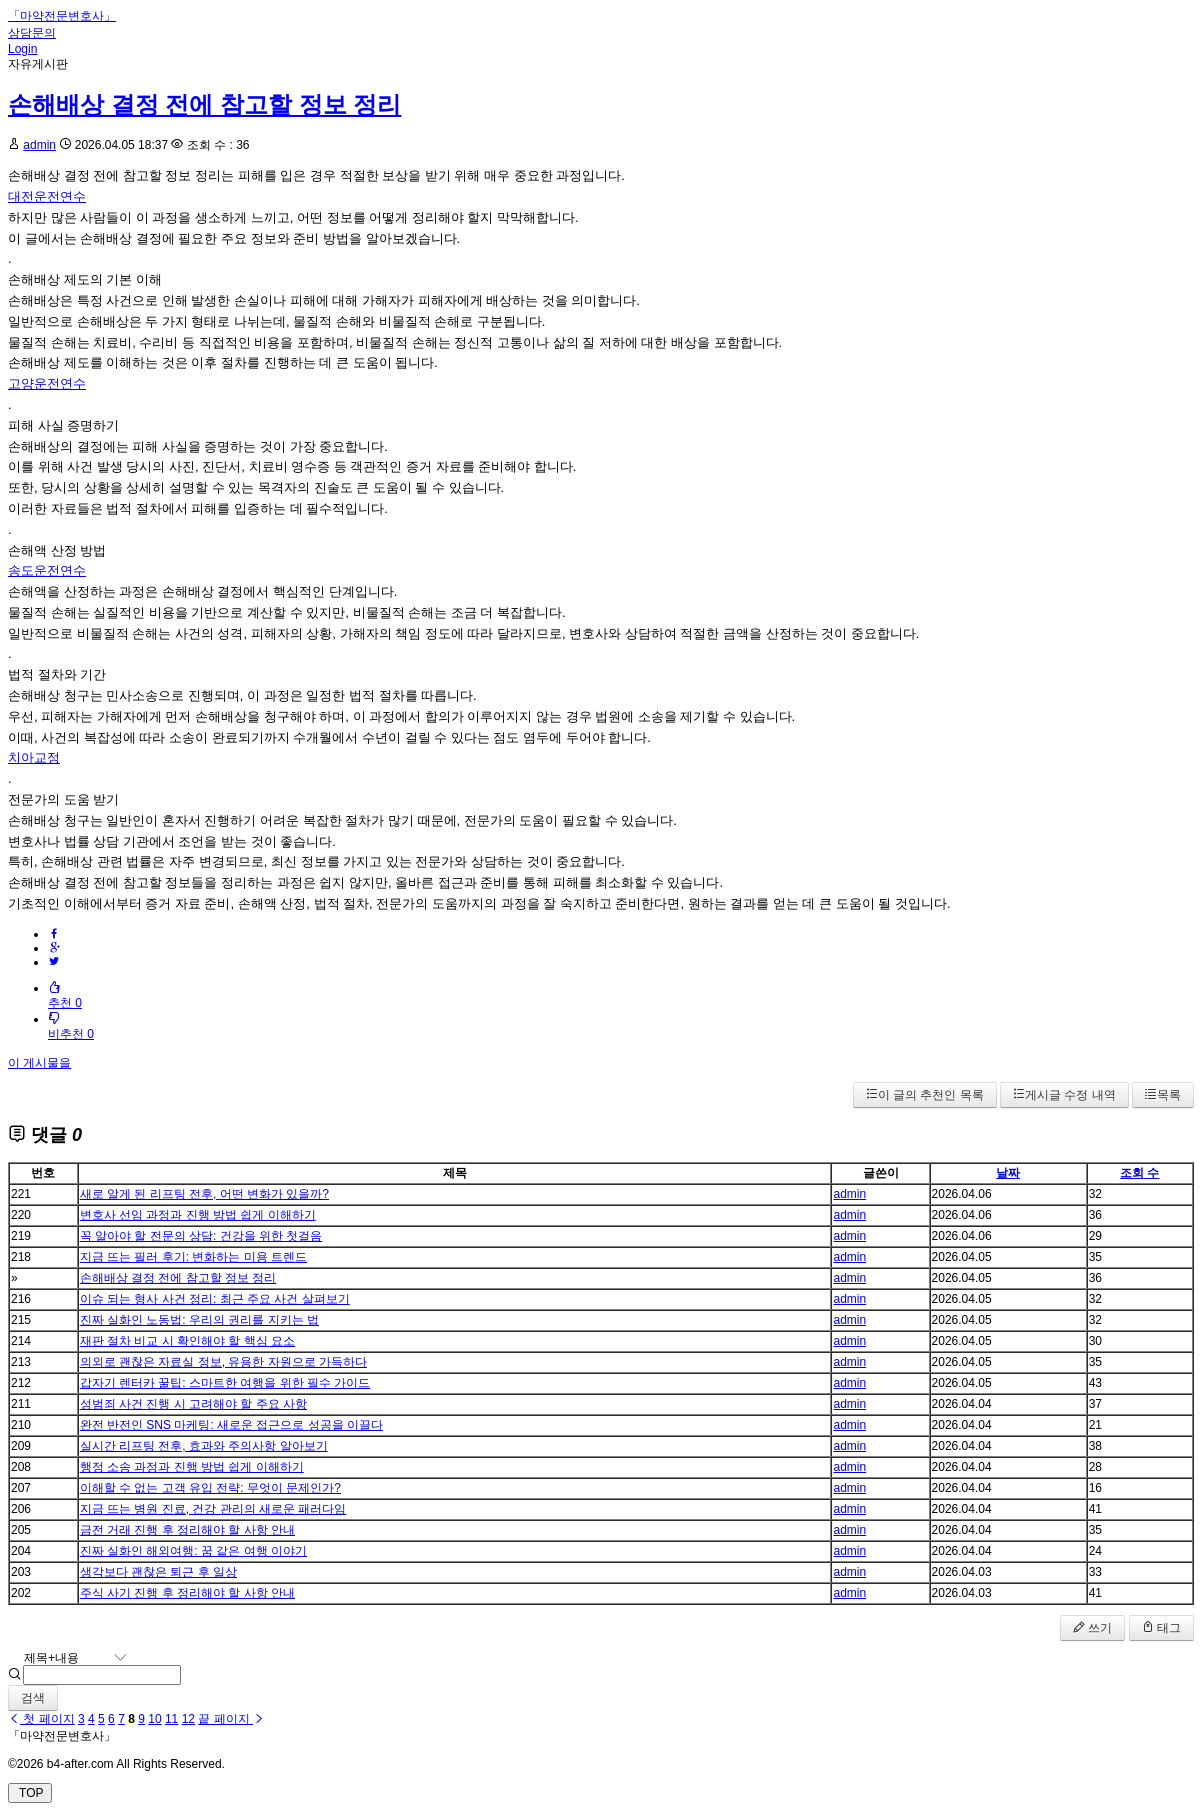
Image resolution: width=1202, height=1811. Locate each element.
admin (39, 145)
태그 (1161, 1628)
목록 (1163, 1095)
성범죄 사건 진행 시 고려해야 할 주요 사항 (193, 1404)
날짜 (1008, 1173)
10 (154, 1719)
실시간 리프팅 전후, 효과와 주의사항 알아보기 (204, 1446)
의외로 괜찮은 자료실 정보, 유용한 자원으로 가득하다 (223, 1362)
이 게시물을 (39, 1063)
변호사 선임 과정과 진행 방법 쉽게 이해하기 (198, 1215)
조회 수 (1139, 1173)
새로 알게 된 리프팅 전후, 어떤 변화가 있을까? (204, 1194)
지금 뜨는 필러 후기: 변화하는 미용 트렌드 (193, 1257)
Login (22, 49)
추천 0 (65, 995)
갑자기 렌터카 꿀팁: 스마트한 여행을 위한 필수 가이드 (225, 1383)
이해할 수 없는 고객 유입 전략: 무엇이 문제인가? (210, 1488)
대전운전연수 (47, 196)
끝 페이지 (231, 1719)
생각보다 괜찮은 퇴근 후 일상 (158, 1572)
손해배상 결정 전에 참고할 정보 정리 (204, 104)
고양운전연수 (47, 383)
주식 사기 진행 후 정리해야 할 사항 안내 (187, 1593)
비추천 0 (71, 1026)
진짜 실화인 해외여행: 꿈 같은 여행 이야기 (193, 1551)
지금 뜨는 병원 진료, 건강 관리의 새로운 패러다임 (213, 1509)
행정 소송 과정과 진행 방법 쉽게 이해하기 (192, 1467)
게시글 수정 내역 (1064, 1095)
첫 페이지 (41, 1719)
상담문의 (32, 33)
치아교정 (34, 757)
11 (171, 1719)
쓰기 (1092, 1628)
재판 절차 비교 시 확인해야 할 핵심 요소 (187, 1341)
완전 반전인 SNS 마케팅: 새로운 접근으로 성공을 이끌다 (231, 1425)
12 (188, 1719)
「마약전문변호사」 (62, 16)
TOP (30, 1793)
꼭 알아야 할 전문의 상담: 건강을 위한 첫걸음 (201, 1236)
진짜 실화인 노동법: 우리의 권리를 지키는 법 (199, 1320)
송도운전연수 (47, 570)
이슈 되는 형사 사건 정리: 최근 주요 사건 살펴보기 (215, 1299)
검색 (33, 1698)
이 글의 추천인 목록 (925, 1095)
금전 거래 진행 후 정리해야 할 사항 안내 (187, 1530)
